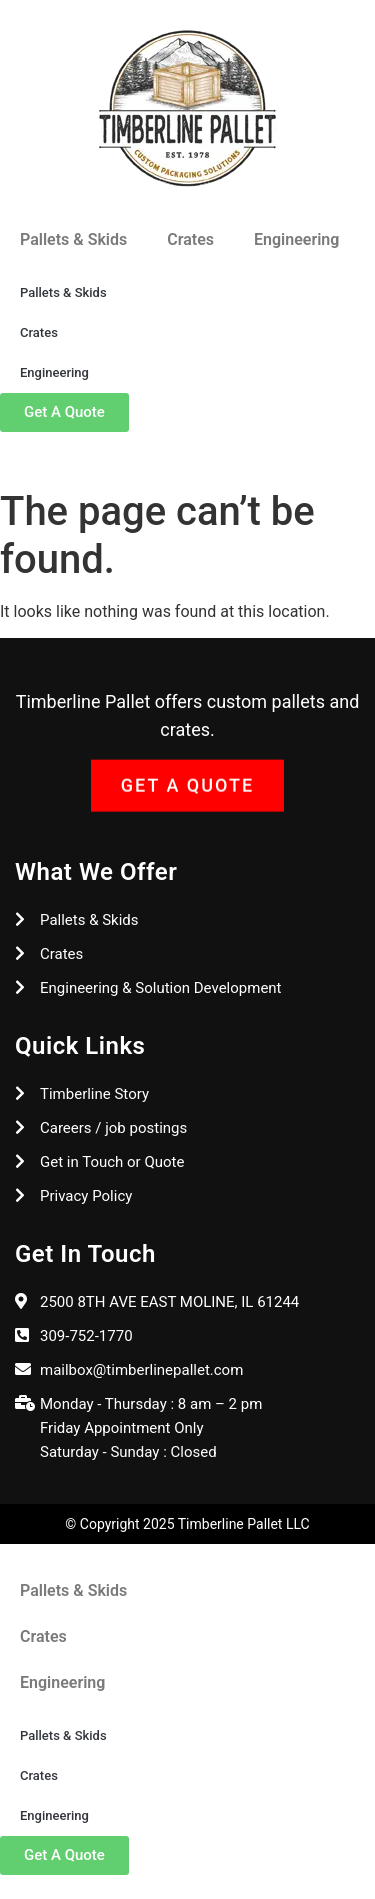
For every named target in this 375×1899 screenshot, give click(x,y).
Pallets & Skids (73, 239)
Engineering (296, 239)
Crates (190, 239)
